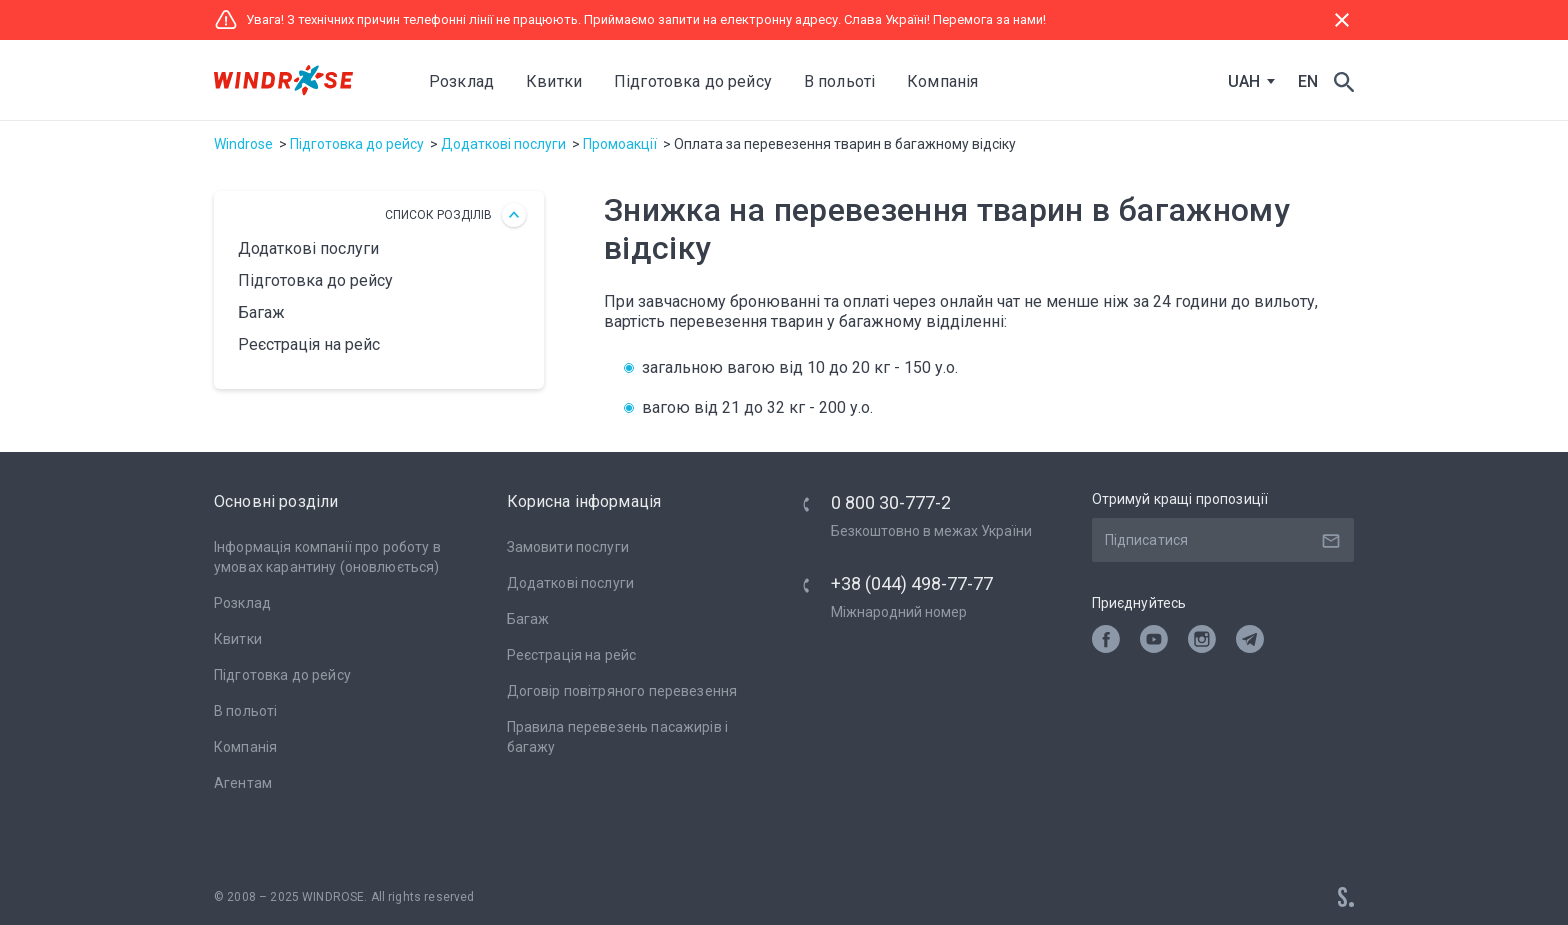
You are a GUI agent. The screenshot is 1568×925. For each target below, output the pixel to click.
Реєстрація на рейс (309, 344)
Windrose (243, 144)
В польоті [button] (839, 81)
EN (1308, 81)
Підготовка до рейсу (357, 144)
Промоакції (620, 144)
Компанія (245, 747)
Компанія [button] (942, 81)
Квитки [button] (554, 81)
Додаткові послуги (503, 144)
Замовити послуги (568, 547)
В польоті (245, 711)
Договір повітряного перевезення (622, 691)
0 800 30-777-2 (891, 502)
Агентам (243, 783)
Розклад (461, 81)
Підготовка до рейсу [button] (693, 81)
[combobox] (1247, 82)
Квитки (238, 639)
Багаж (261, 312)
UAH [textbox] (1244, 82)
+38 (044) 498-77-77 (912, 583)
